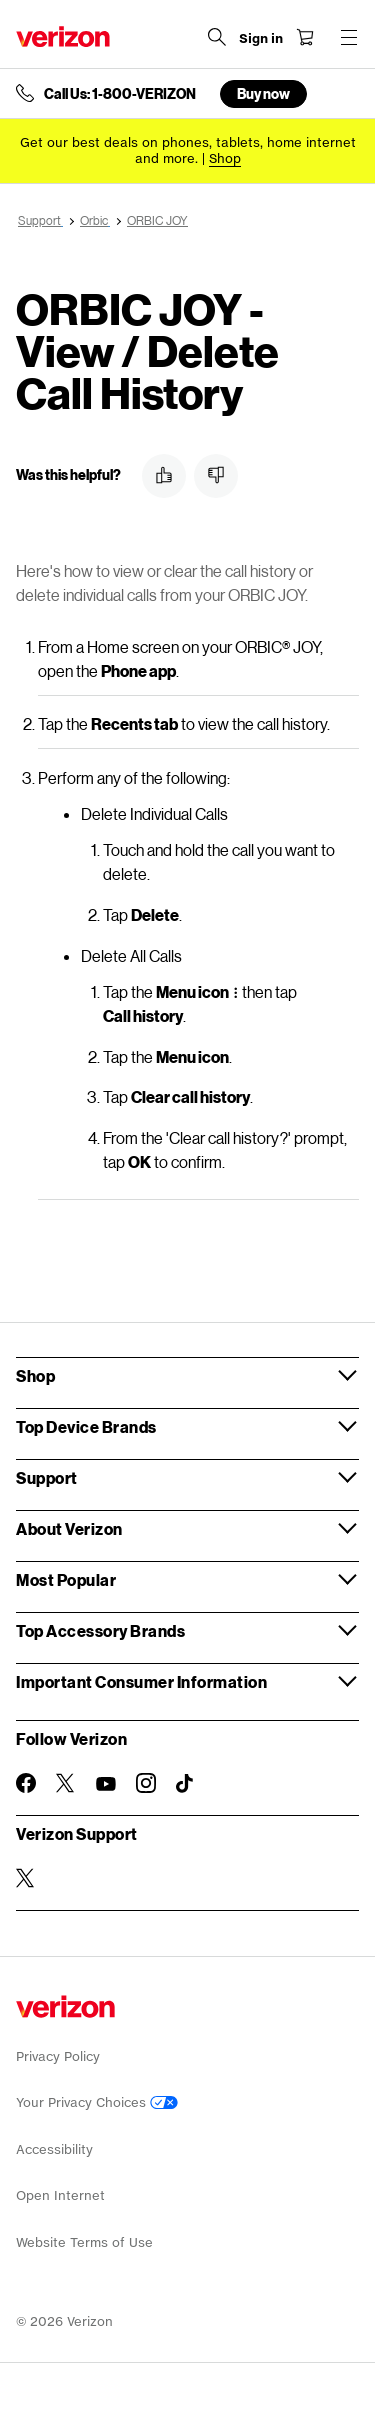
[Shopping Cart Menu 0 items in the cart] (305, 37)
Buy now (263, 93)
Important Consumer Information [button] (141, 1681)
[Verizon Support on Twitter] (26, 1878)
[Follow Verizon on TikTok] (186, 1784)
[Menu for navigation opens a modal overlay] (349, 37)
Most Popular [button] (66, 1579)
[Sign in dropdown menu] (261, 39)
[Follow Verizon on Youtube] (106, 1784)
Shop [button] (35, 1375)
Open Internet (60, 2195)
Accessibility (54, 2149)
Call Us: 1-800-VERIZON (120, 94)
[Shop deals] (225, 158)
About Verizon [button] (69, 1528)
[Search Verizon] (217, 37)
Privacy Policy (58, 2056)
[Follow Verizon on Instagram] (146, 1783)
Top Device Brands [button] (86, 1426)
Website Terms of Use (84, 2242)
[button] (164, 476)
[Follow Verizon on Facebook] (26, 1783)
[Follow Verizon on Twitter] (66, 1783)
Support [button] (47, 1477)
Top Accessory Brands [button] (100, 1630)
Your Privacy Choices (97, 2102)
